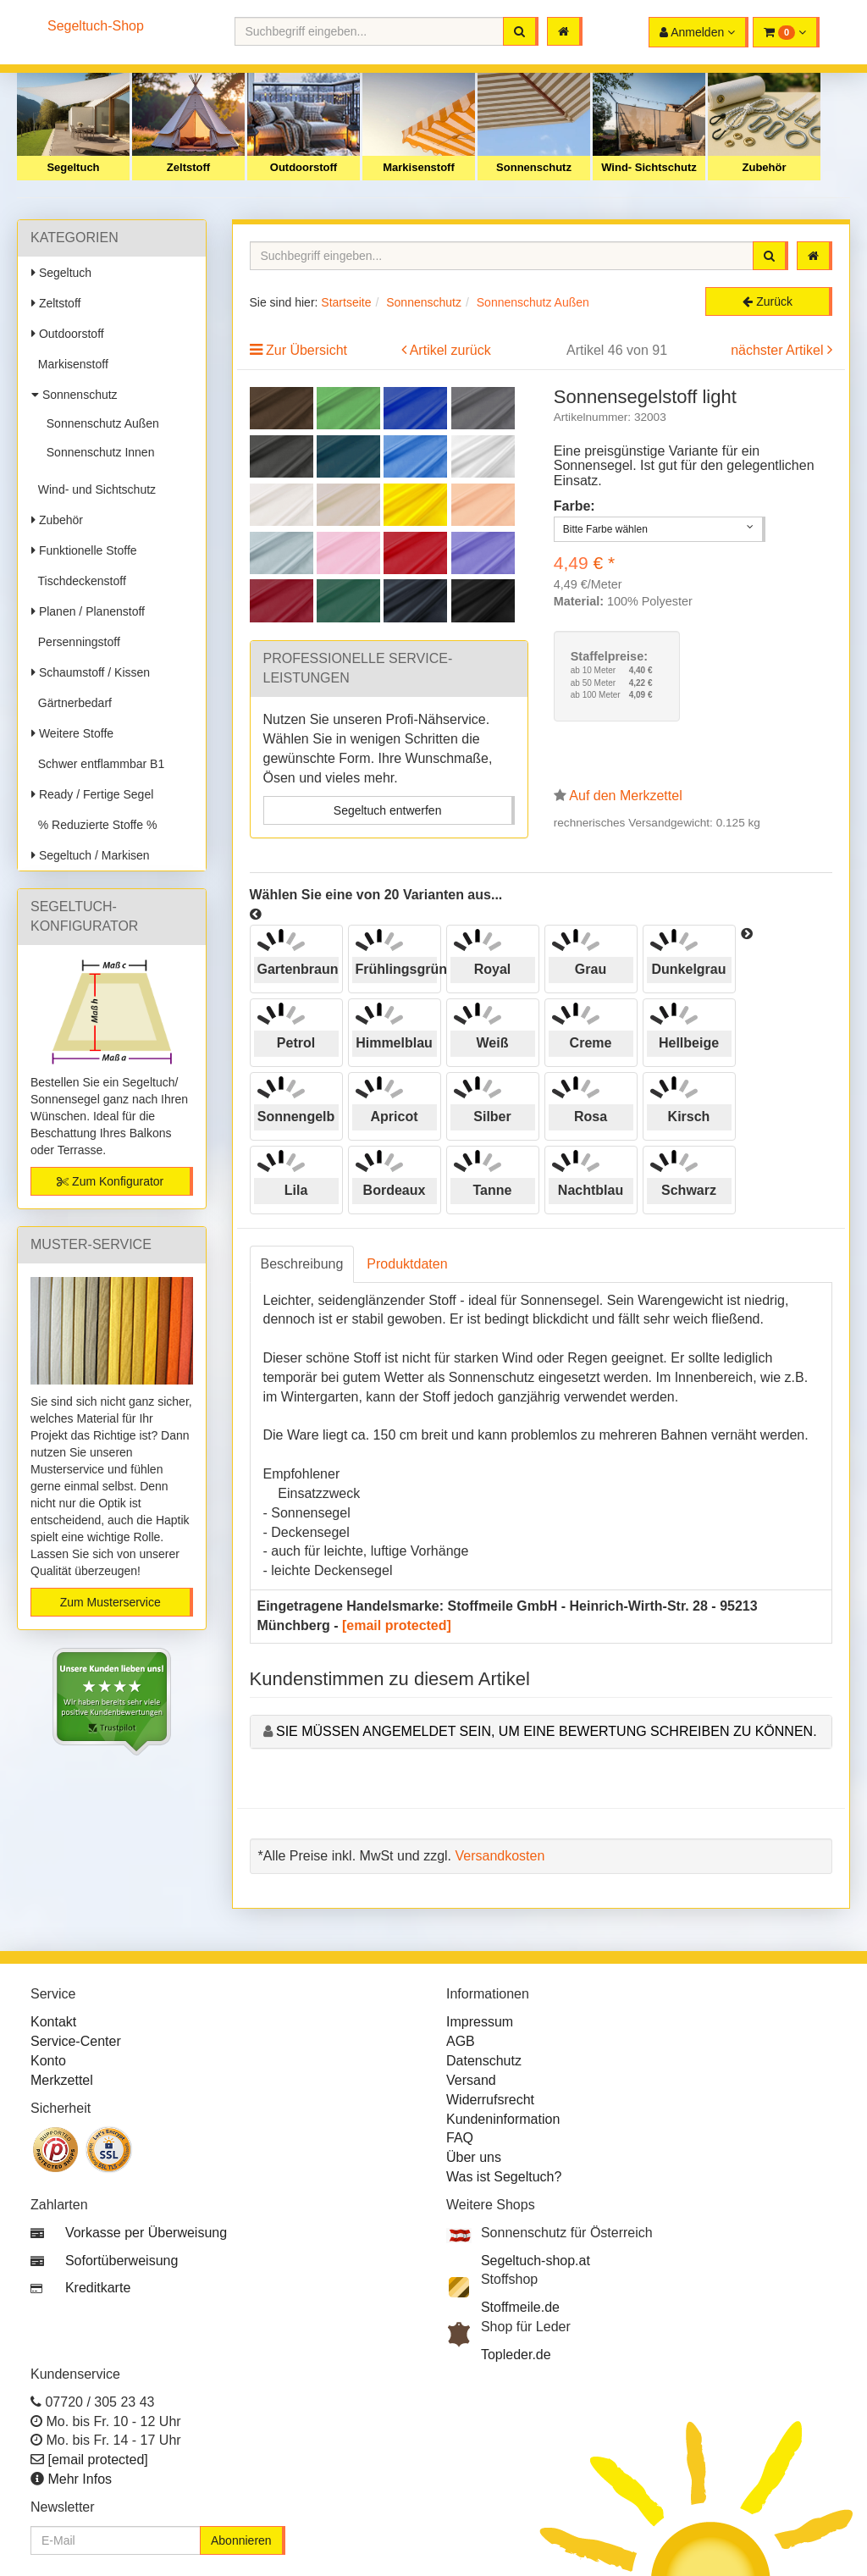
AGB (460, 2041)
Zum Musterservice (110, 1602)
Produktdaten (407, 1264)
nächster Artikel (779, 350)
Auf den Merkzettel (625, 795)
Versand (471, 2080)
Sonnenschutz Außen (99, 423)
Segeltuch (73, 167)
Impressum (479, 2022)
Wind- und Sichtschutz (93, 489)
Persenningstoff (75, 642)
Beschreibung (302, 1264)
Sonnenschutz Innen (97, 452)
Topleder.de (516, 2354)
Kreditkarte (97, 2287)
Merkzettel (61, 2080)
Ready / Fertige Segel (92, 794)
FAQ (459, 2138)
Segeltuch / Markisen (90, 855)
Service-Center (75, 2041)
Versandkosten (499, 1856)
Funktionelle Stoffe (84, 550)
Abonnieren (241, 2540)
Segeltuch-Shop (95, 26)
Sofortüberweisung (121, 2260)
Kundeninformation (503, 2119)
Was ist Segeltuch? (503, 2177)
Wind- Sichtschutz (649, 167)
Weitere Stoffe (72, 733)
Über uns (473, 2157)
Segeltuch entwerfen (388, 810)
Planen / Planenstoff (88, 611)
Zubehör (765, 167)
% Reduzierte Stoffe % (94, 825)
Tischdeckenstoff (78, 581)
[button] (786, 32)
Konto (48, 2061)
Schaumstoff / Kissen (90, 672)
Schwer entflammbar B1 (97, 764)
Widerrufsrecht (490, 2099)
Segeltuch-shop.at (535, 2260)
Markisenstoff (419, 167)
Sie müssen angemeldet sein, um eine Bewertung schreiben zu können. (546, 1731)
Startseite (346, 302)
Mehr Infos (79, 2479)
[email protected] (396, 1625)
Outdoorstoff (303, 167)
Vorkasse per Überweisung (146, 2232)
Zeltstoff (188, 167)
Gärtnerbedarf (71, 703)
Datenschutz (484, 2061)
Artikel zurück (450, 350)
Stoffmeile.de (520, 2307)
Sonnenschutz (534, 167)
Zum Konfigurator (110, 1181)
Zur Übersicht (306, 350)
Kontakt (53, 2022)
